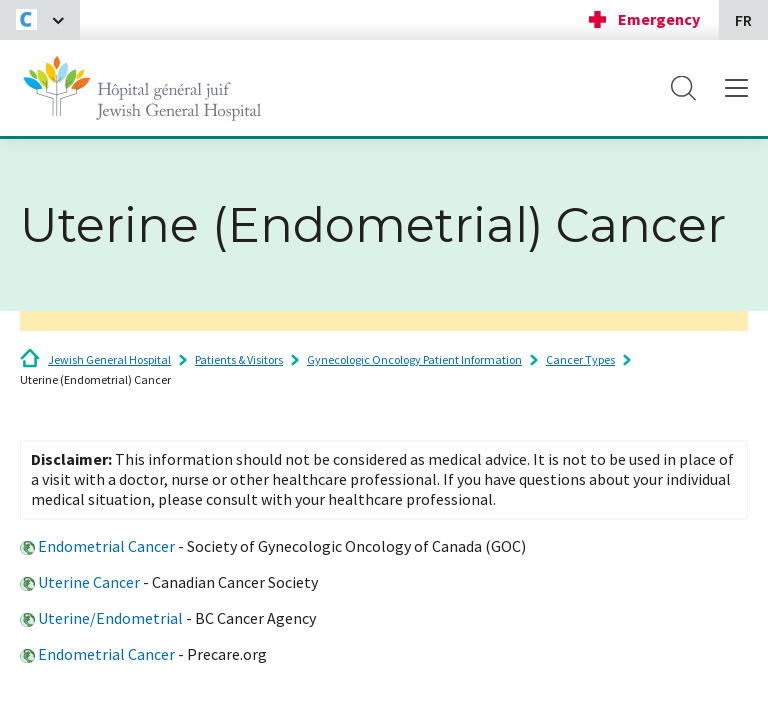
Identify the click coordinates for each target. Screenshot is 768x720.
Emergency (659, 19)
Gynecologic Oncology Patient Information (414, 359)
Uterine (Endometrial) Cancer (95, 379)
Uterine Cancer (89, 582)
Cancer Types (580, 359)
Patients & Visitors (239, 359)
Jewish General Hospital (109, 359)
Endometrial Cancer (106, 546)
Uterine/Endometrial (110, 618)
